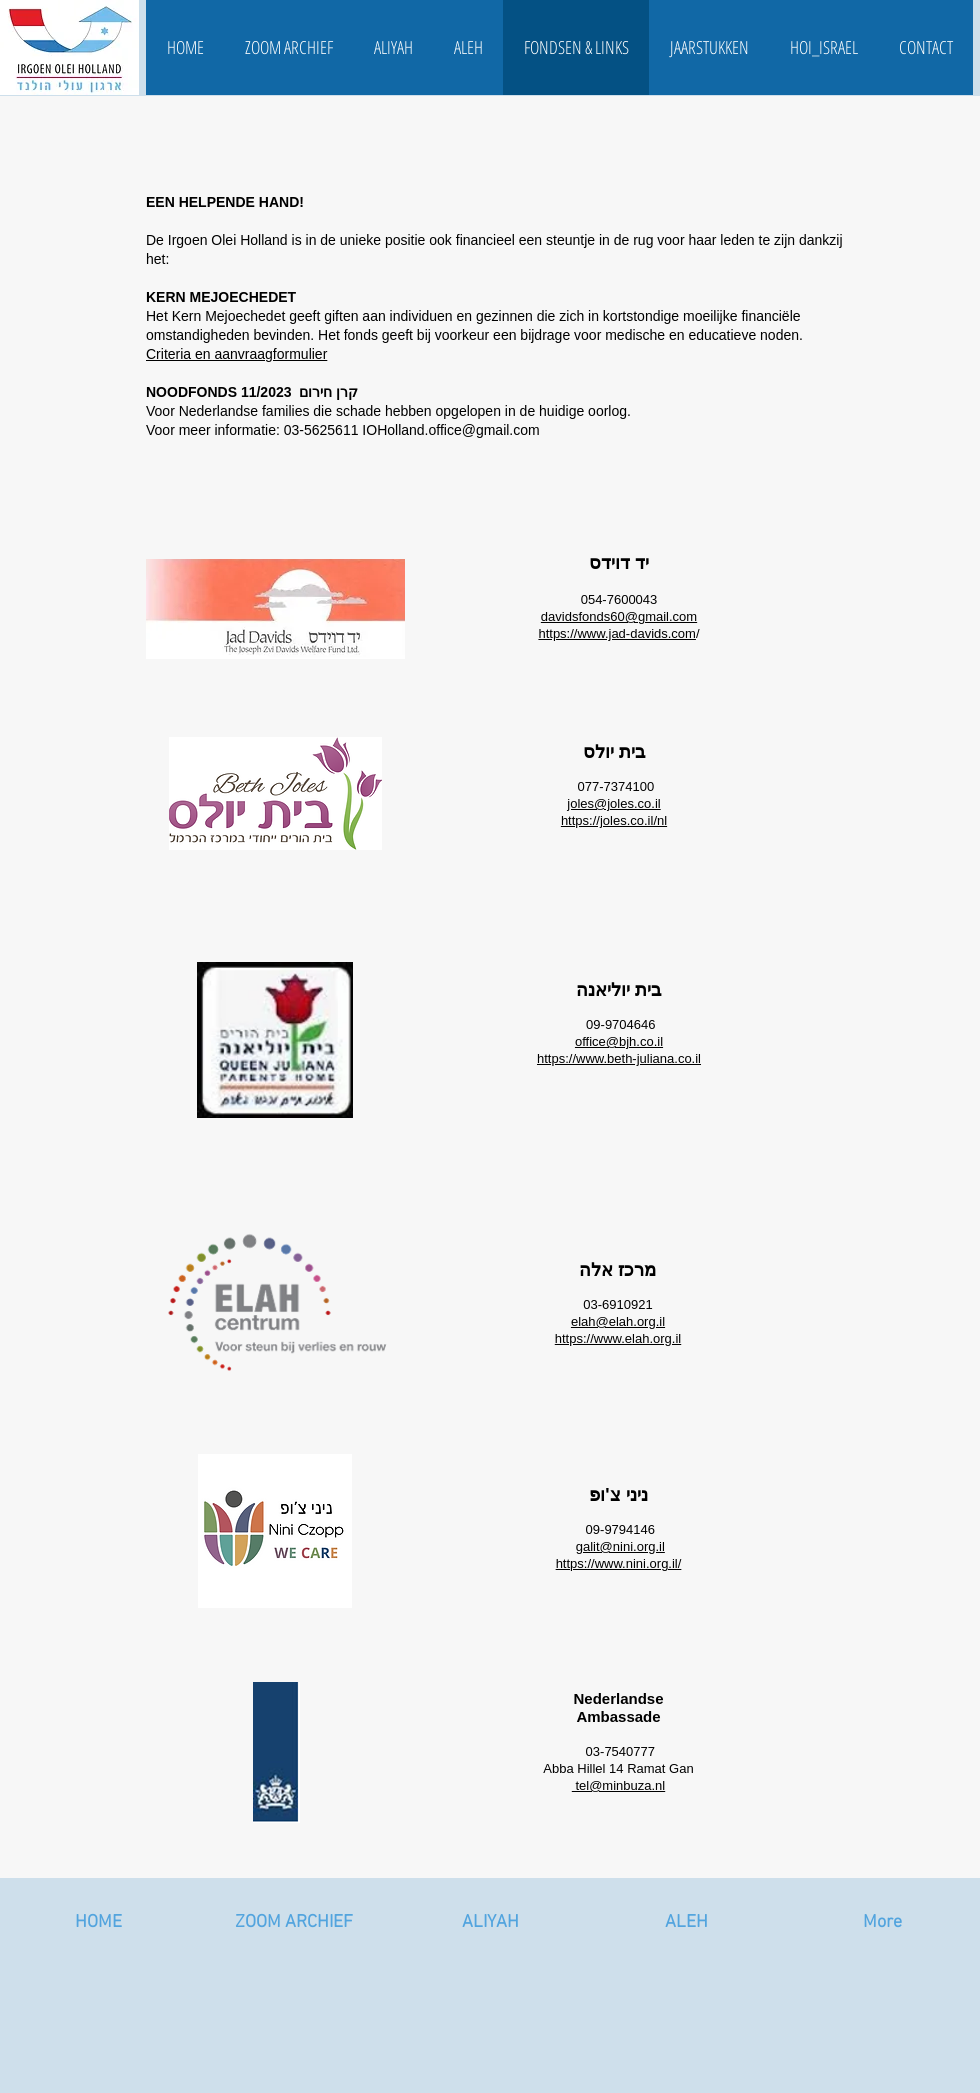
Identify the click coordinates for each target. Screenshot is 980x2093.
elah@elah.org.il (618, 1321)
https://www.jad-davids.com (617, 633)
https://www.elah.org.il (618, 1338)
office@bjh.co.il (619, 1041)
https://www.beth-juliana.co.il (619, 1058)
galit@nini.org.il (620, 1546)
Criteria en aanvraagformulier (236, 354)
